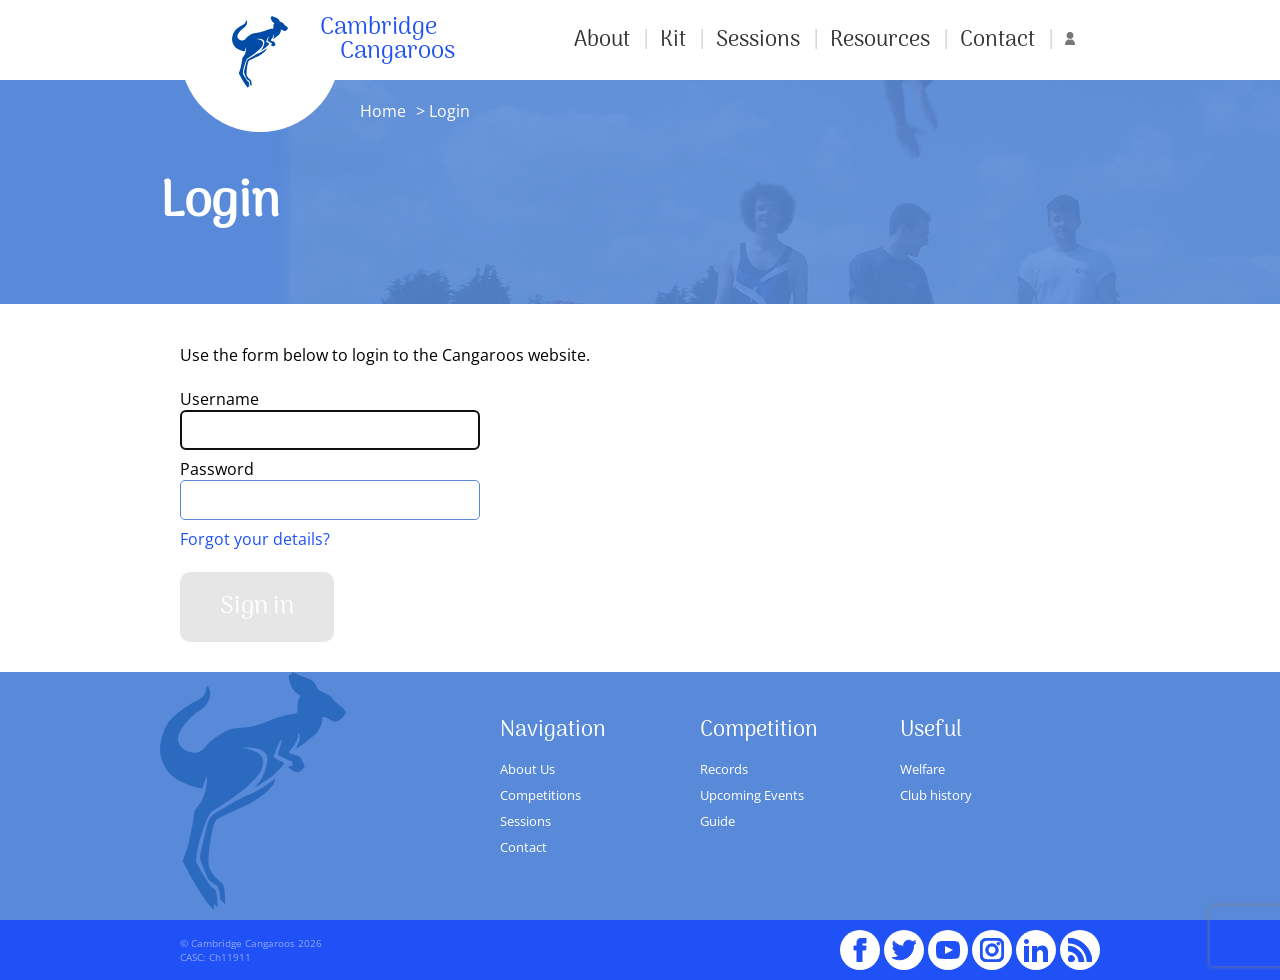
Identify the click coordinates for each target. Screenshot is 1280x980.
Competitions (540, 795)
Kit (673, 40)
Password (217, 469)
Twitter (904, 941)
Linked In (1036, 950)
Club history (936, 795)
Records (724, 769)
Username (219, 399)
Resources (880, 40)
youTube (948, 941)
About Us (527, 769)
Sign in (257, 606)
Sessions (758, 40)
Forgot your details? (255, 539)
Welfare (922, 769)
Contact (997, 40)
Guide (717, 821)
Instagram (992, 941)
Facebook (860, 941)
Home (383, 111)
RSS (1080, 941)
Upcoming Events (752, 795)
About (602, 40)
